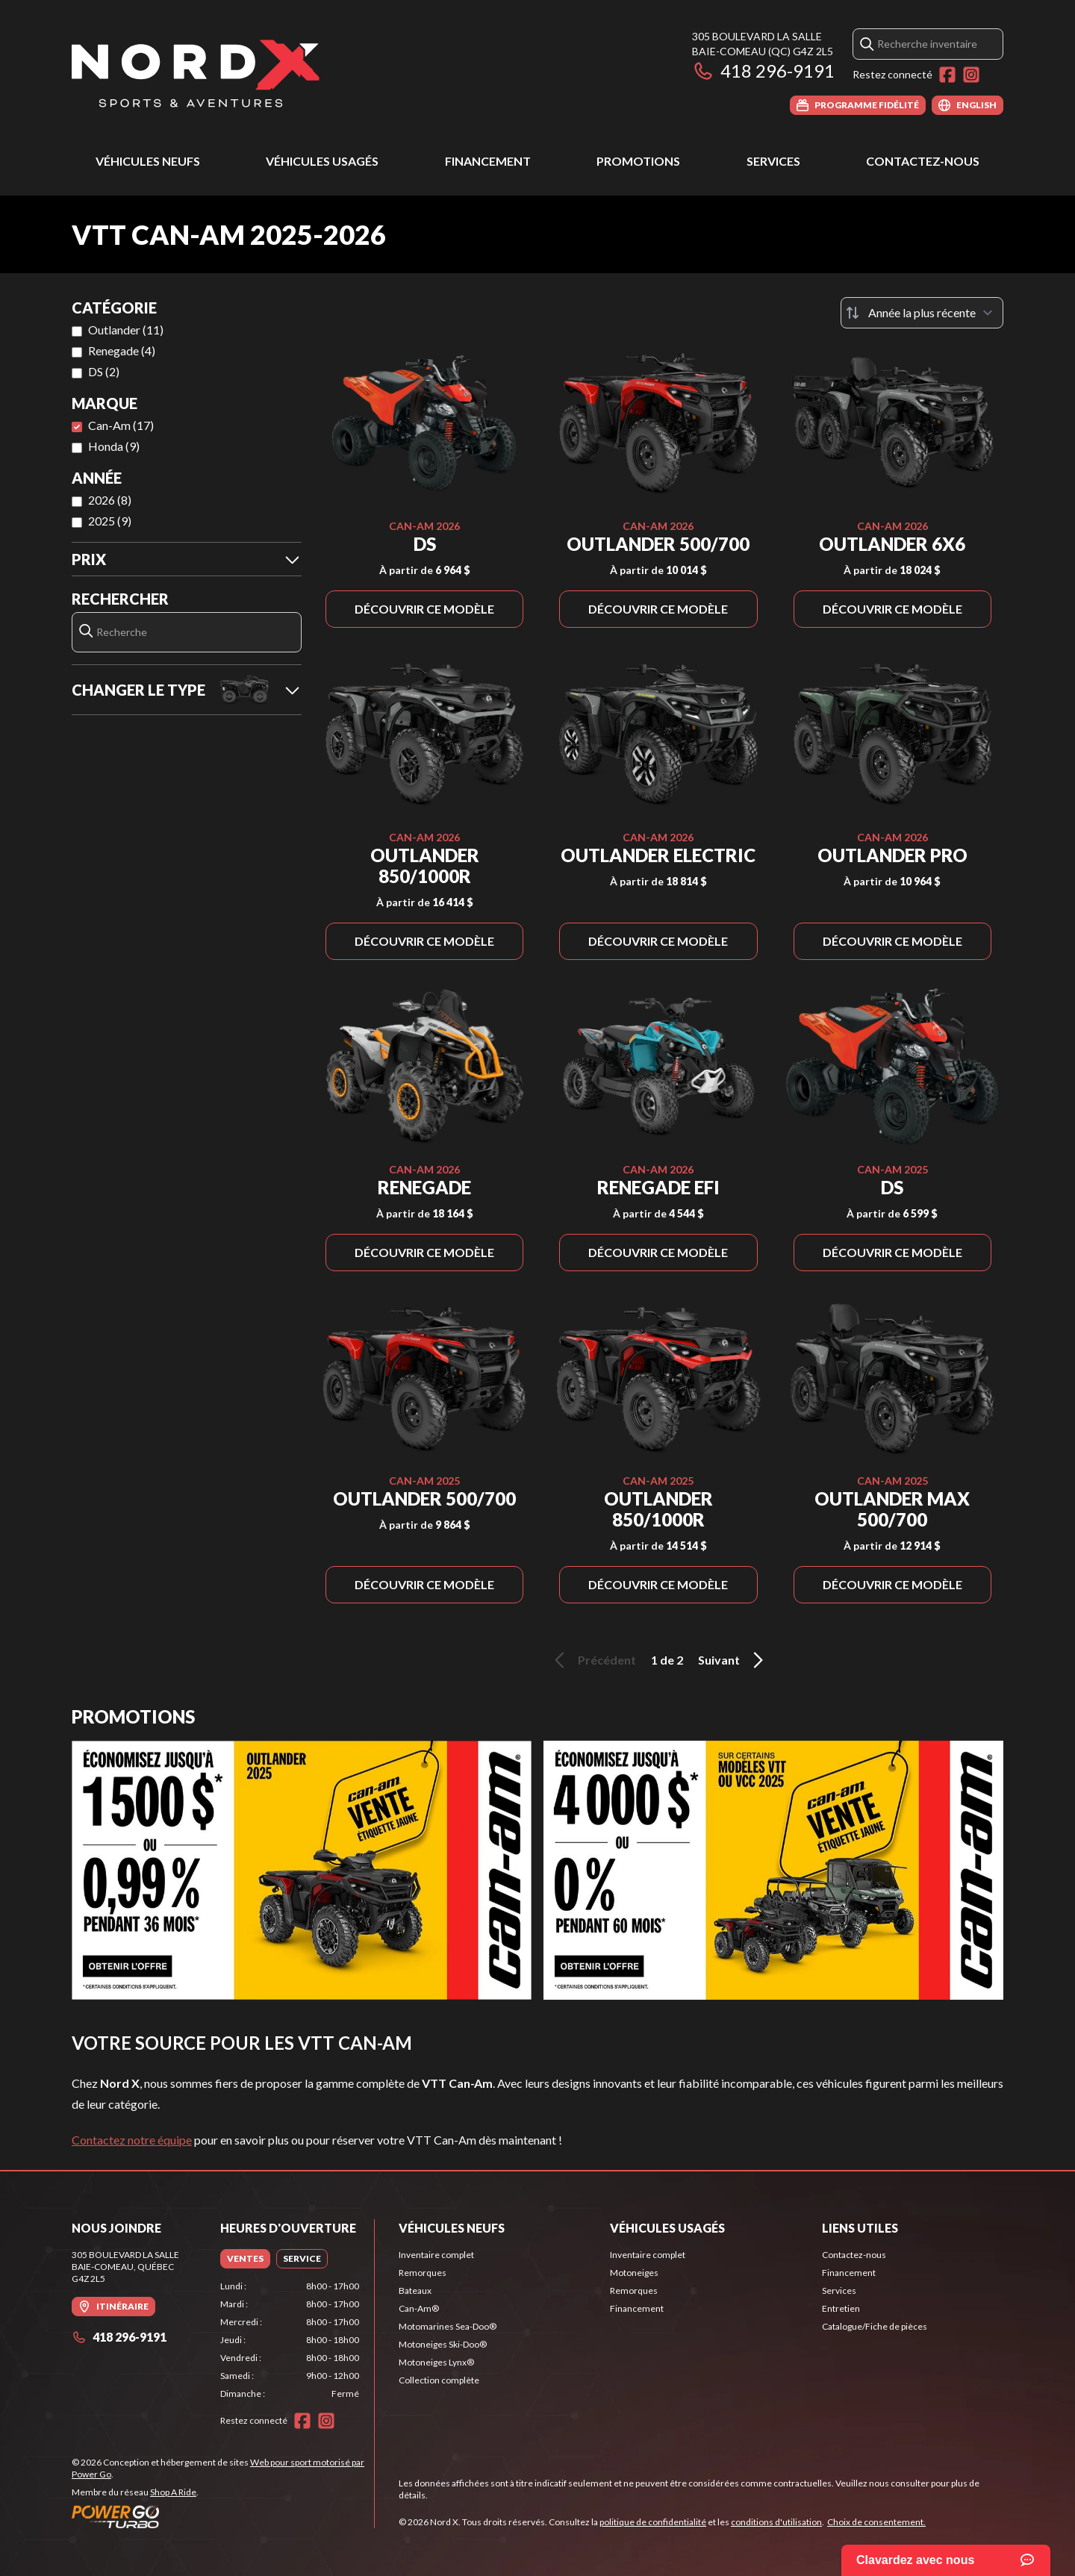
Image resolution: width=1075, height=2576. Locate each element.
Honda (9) (114, 446)
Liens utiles (860, 2228)
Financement (488, 161)
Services (773, 161)
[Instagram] (971, 75)
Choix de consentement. (876, 2521)
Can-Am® (419, 2308)
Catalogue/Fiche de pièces (874, 2326)
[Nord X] (196, 72)
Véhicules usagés (322, 161)
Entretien (841, 2308)
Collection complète (439, 2380)
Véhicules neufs (148, 161)
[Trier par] (922, 312)
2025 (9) (109, 521)
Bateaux (415, 2290)
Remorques (422, 2272)
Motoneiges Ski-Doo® (443, 2344)
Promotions (638, 161)
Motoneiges (634, 2272)
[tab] (245, 2258)
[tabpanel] (290, 2340)
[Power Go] (223, 2516)
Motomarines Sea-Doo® (447, 2326)
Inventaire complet (436, 2254)
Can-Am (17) (121, 425)
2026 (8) (109, 500)
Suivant (733, 1660)
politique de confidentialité (652, 2521)
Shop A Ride (173, 2492)
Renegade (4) (121, 350)
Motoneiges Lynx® (436, 2362)
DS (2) (103, 371)
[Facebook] (947, 75)
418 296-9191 (763, 70)
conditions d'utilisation (776, 2521)
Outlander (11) (125, 329)
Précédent (592, 1660)
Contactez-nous (922, 161)
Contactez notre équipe (132, 2140)
